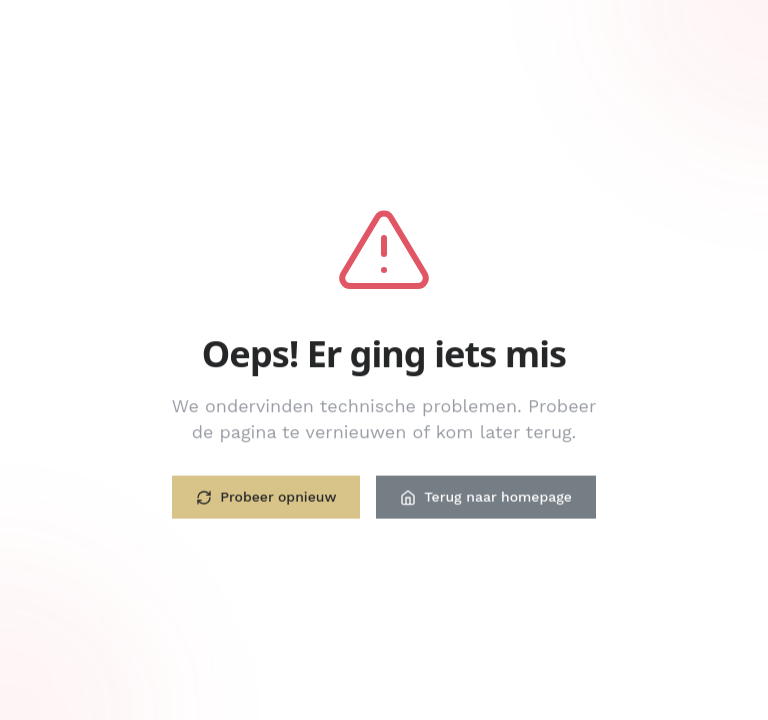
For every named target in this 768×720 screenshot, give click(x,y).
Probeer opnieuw (266, 497)
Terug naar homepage (485, 497)
